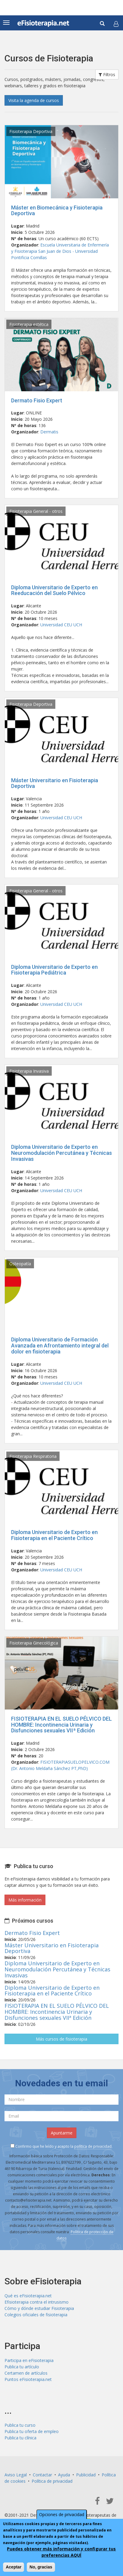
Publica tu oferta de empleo (32, 2431)
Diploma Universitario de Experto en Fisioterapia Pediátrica (54, 970)
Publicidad (86, 2475)
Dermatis (49, 432)
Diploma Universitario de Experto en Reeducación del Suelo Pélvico (54, 590)
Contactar (42, 2475)
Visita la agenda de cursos (33, 100)
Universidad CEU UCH (61, 625)
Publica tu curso (20, 2425)
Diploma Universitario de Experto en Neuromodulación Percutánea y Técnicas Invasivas (61, 1153)
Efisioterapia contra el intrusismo (37, 2302)
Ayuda (64, 2475)
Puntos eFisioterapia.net (28, 2379)
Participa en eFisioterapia (29, 2360)
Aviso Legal (16, 2475)
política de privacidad (93, 2146)
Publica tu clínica (20, 2438)
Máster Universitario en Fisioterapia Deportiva (54, 783)
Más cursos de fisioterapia (61, 2039)
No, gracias (40, 2567)
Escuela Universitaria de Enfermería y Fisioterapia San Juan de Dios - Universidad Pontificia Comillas (60, 251)
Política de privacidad (52, 2481)
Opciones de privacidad (61, 2514)
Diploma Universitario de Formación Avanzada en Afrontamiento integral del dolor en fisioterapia (60, 1345)
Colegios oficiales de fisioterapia (36, 2314)
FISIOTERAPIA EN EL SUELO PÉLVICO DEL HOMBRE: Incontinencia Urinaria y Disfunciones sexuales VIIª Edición (61, 1725)
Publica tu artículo (22, 2367)
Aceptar (13, 2567)
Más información (25, 1900)
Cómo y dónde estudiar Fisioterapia (39, 2308)
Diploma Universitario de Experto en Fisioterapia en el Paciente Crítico (54, 1535)
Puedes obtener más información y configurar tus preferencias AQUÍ (61, 2552)
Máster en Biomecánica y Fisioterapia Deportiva (57, 210)
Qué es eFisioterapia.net (28, 2296)
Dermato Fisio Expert (36, 400)
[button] (116, 24)
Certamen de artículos (26, 2373)
